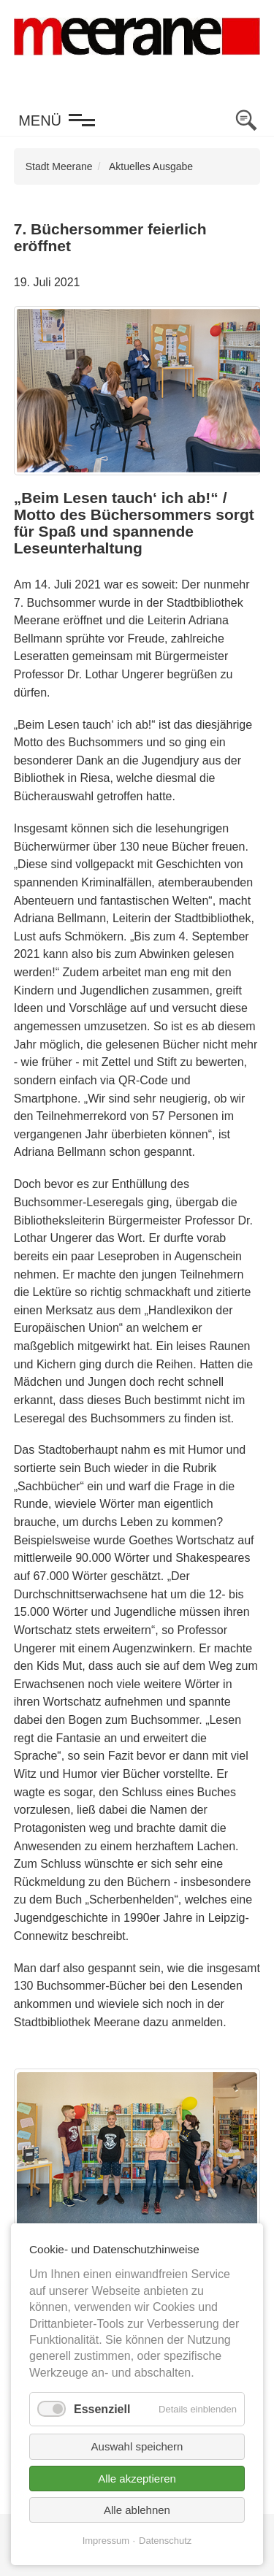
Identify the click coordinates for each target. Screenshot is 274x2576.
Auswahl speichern (137, 2446)
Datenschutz (165, 2540)
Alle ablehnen (137, 2510)
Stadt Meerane (59, 166)
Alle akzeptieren (137, 2478)
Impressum (106, 2540)
